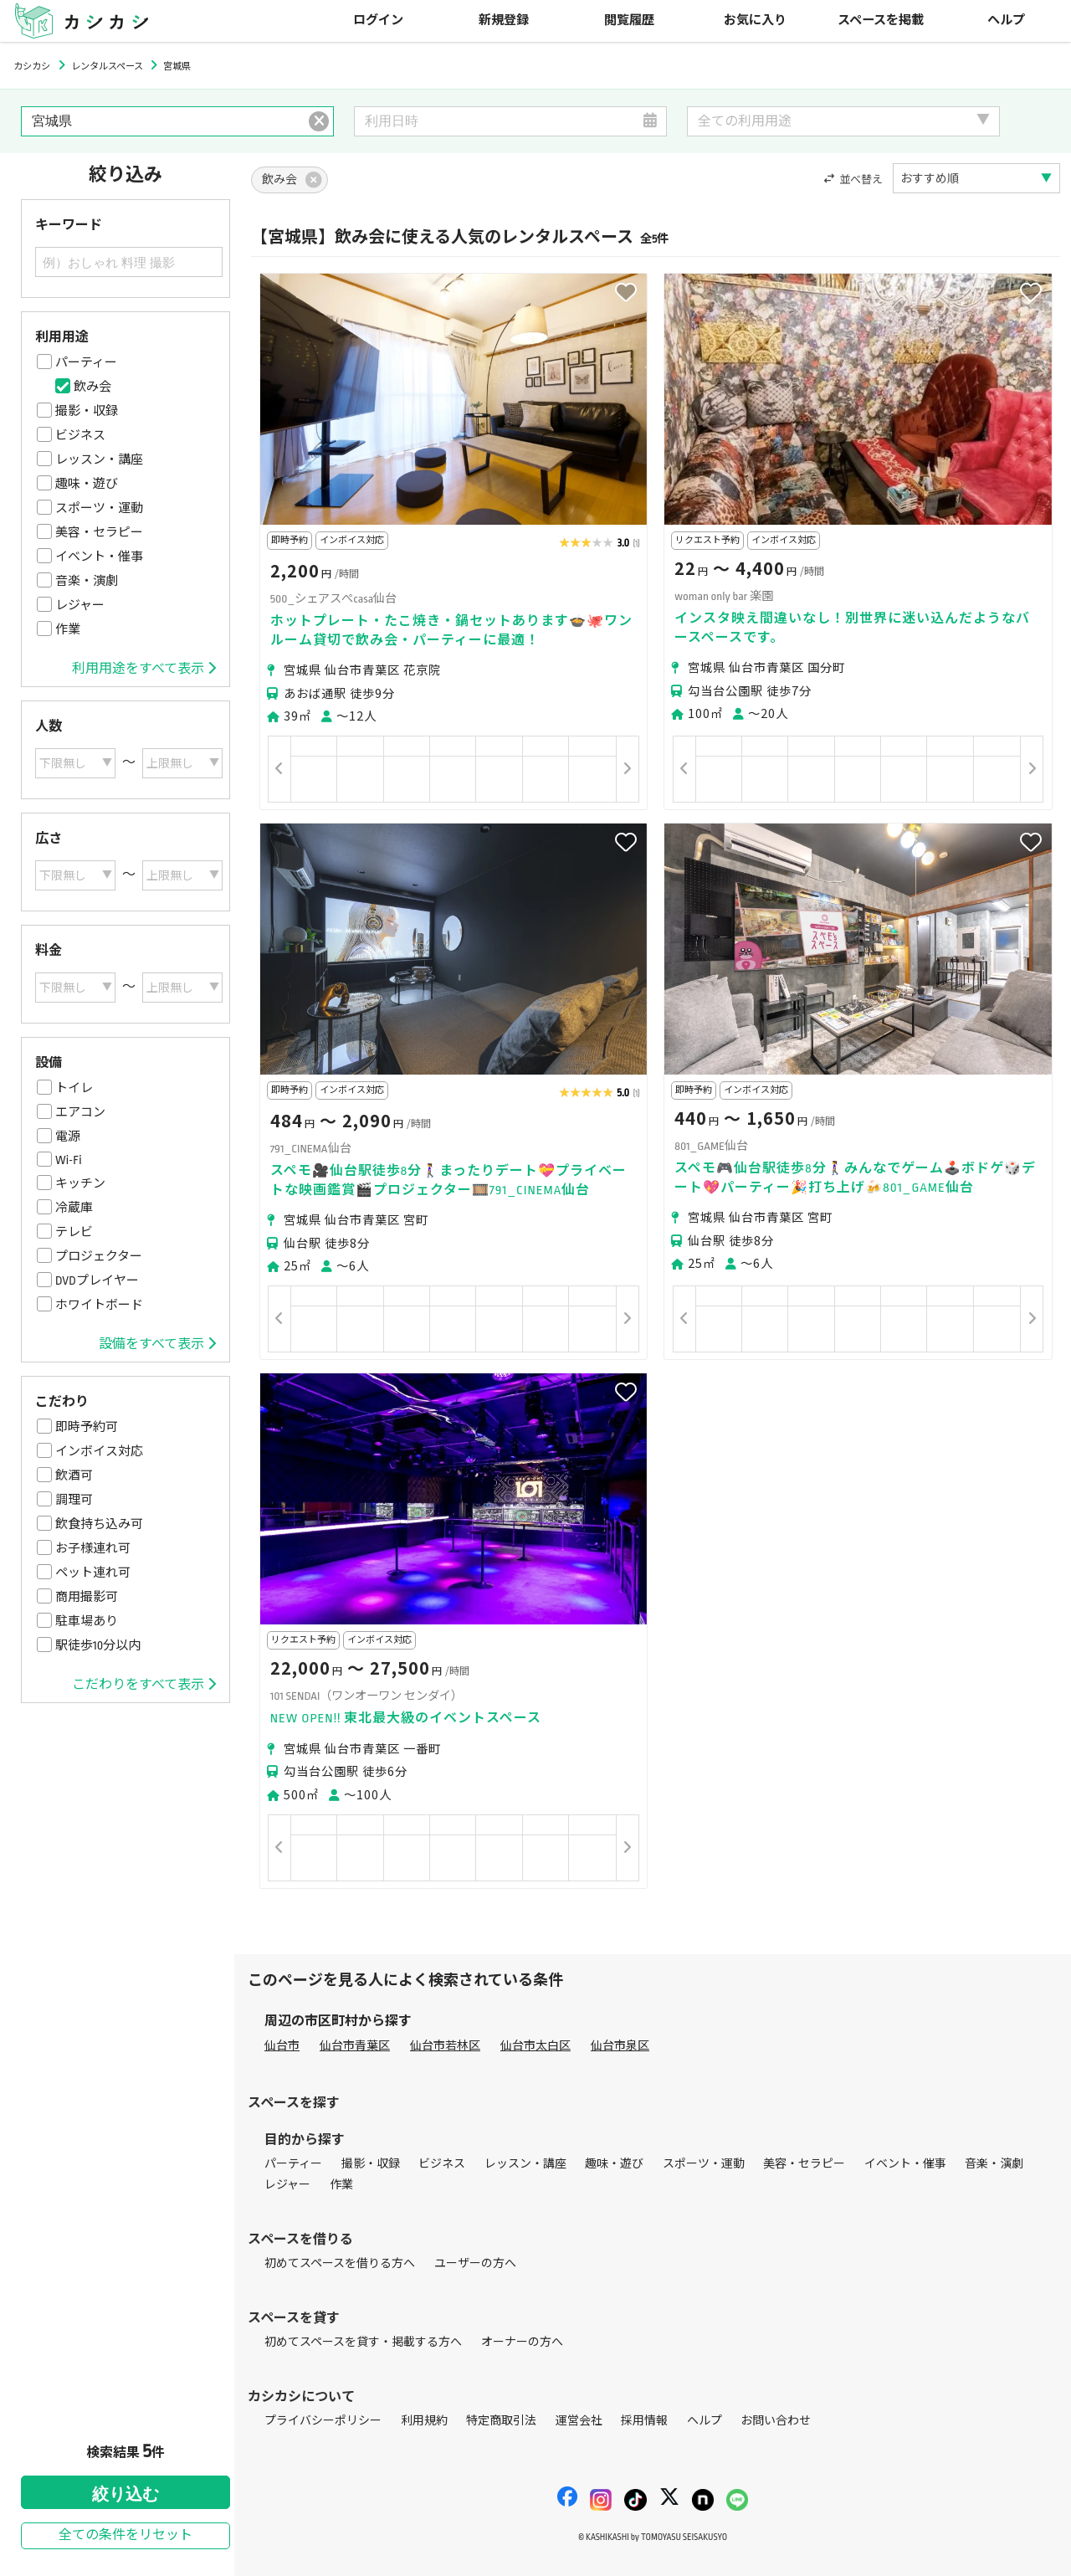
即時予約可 (86, 1427)
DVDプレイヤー (97, 1280)
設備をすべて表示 (157, 1344)
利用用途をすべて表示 (144, 668)
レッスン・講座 (99, 459)
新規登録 (504, 20)
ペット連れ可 (93, 1572)
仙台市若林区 (445, 2046)
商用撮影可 (86, 1597)
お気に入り (755, 20)
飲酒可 (74, 1475)
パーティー (86, 362)
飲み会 (92, 386)
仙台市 (282, 2046)
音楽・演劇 (86, 581)
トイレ (74, 1088)
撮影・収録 (86, 411)
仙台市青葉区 (355, 2046)
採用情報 (644, 2420)
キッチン (80, 1183)
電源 (67, 1136)
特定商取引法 (501, 2420)
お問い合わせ (775, 2420)
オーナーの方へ (522, 2342)
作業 (67, 629)
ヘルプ (1006, 20)
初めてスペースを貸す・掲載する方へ (363, 2342)
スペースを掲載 (881, 20)
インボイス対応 (99, 1451)
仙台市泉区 (620, 2046)
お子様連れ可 (93, 1548)
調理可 (74, 1499)
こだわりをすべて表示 (144, 1684)
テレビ (74, 1232)
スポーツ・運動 (99, 508)
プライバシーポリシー (323, 2420)
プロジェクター (98, 1256)
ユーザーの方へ (475, 2263)
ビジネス (80, 435)
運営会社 (579, 2420)
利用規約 (424, 2420)
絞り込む (125, 2494)
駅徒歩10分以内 (98, 1645)
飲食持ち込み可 (99, 1524)
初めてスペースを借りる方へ (339, 2263)
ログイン (378, 20)
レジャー (80, 605)
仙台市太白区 (535, 2046)
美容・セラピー (99, 532)
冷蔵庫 (74, 1207)
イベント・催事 (99, 556)
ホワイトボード (99, 1304)
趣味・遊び (86, 483)
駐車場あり (86, 1621)
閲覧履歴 (629, 20)
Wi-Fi (68, 1160)
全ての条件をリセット (125, 2535)
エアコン (80, 1112)
